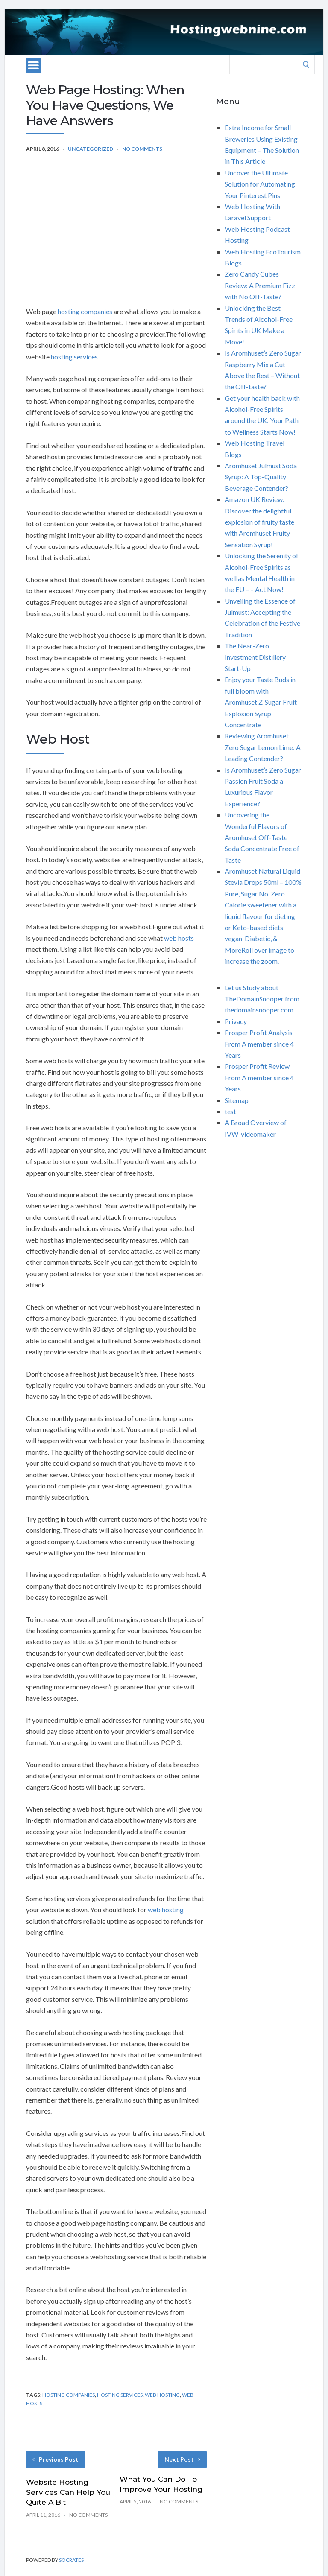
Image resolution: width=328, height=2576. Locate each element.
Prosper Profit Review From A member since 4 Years (259, 1077)
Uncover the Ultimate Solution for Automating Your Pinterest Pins (260, 184)
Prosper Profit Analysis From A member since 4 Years (259, 1043)
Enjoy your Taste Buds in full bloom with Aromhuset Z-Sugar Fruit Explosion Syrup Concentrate (261, 702)
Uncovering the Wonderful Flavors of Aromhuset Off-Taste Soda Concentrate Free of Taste (262, 837)
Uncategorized (90, 149)
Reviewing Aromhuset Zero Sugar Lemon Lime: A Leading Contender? (263, 747)
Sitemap (237, 1100)
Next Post (182, 2459)
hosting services (74, 357)
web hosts (179, 938)
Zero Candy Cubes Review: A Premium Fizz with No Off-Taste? (260, 285)
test (230, 1111)
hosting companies (85, 311)
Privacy (236, 1021)
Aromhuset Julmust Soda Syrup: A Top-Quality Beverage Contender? (261, 476)
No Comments (142, 149)
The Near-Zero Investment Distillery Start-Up (255, 657)
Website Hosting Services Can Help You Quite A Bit (68, 2492)
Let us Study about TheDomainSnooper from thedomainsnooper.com (262, 998)
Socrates (71, 2560)
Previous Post (55, 2459)
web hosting (166, 1909)
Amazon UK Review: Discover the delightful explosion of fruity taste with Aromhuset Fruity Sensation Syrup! (259, 521)
